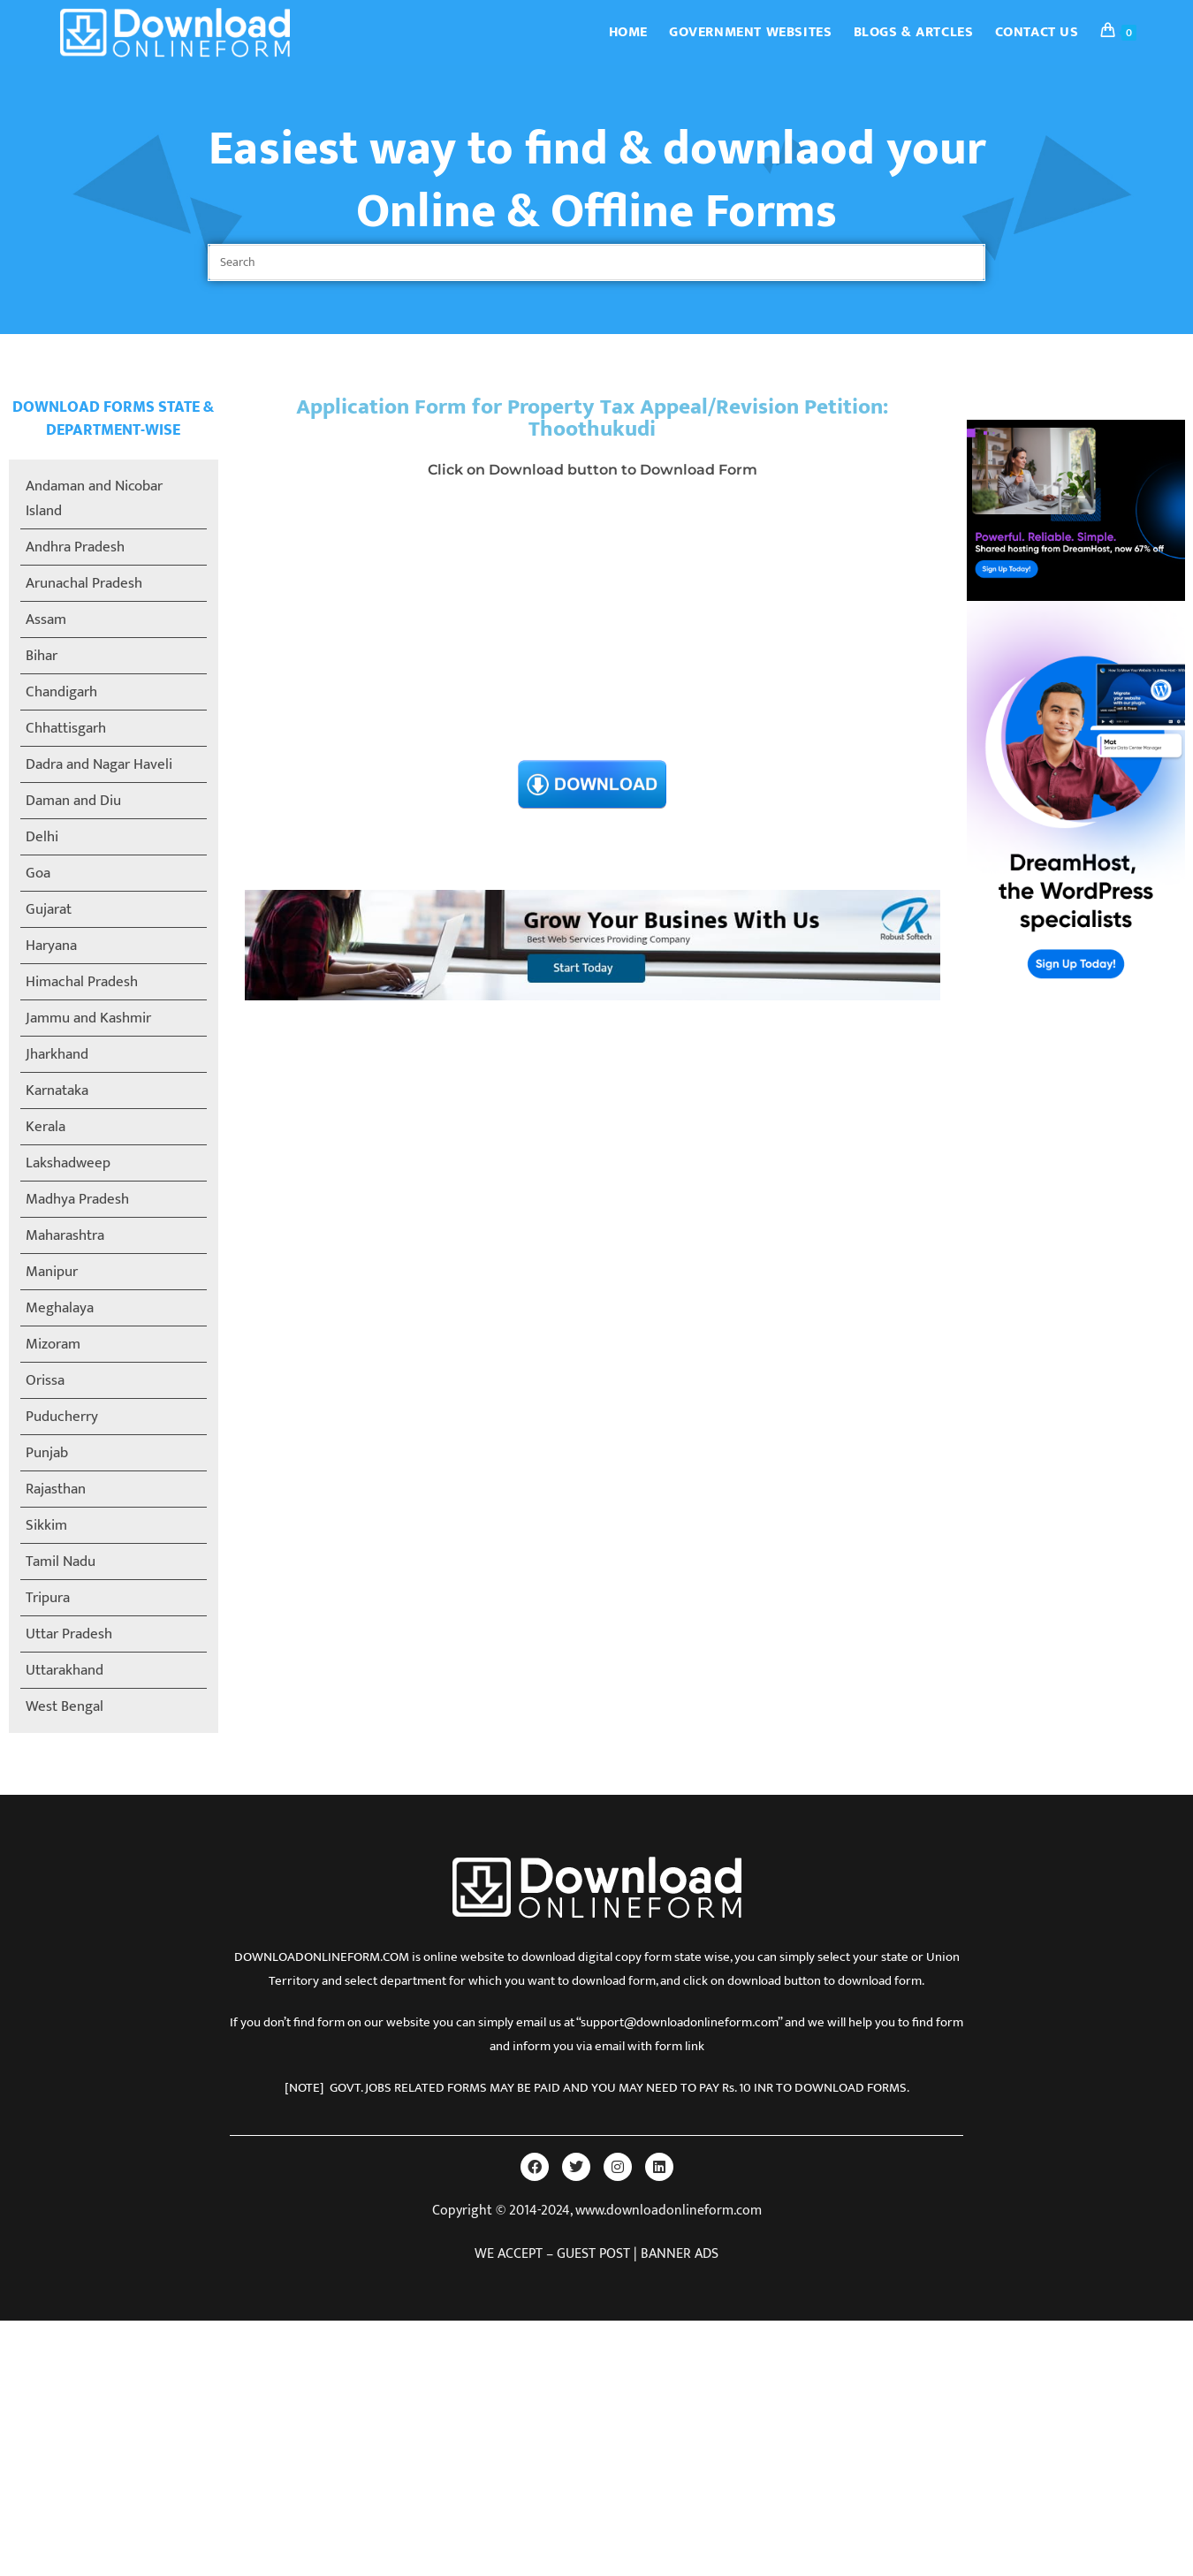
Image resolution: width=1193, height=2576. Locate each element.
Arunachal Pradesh (84, 583)
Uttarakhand (64, 1670)
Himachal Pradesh (82, 981)
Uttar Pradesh (69, 1634)
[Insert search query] (596, 262)
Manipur (52, 1271)
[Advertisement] (593, 624)
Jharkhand (57, 1054)
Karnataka (57, 1090)
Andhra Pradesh (75, 547)
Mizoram (53, 1344)
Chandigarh (61, 692)
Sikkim (46, 1525)
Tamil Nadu (60, 1561)
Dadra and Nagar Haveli (99, 764)
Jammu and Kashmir (88, 1018)
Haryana (51, 945)
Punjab (47, 1452)
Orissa (45, 1380)
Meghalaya (60, 1308)
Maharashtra (65, 1235)
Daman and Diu (73, 800)
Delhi (42, 836)
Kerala (45, 1126)
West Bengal (64, 1706)
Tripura (48, 1597)
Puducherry (62, 1416)
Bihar (41, 655)
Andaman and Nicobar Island (94, 498)
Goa (38, 873)
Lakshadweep (68, 1163)
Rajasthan (56, 1489)
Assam (46, 619)
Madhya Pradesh (77, 1199)
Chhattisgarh (66, 728)
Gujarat (49, 909)
